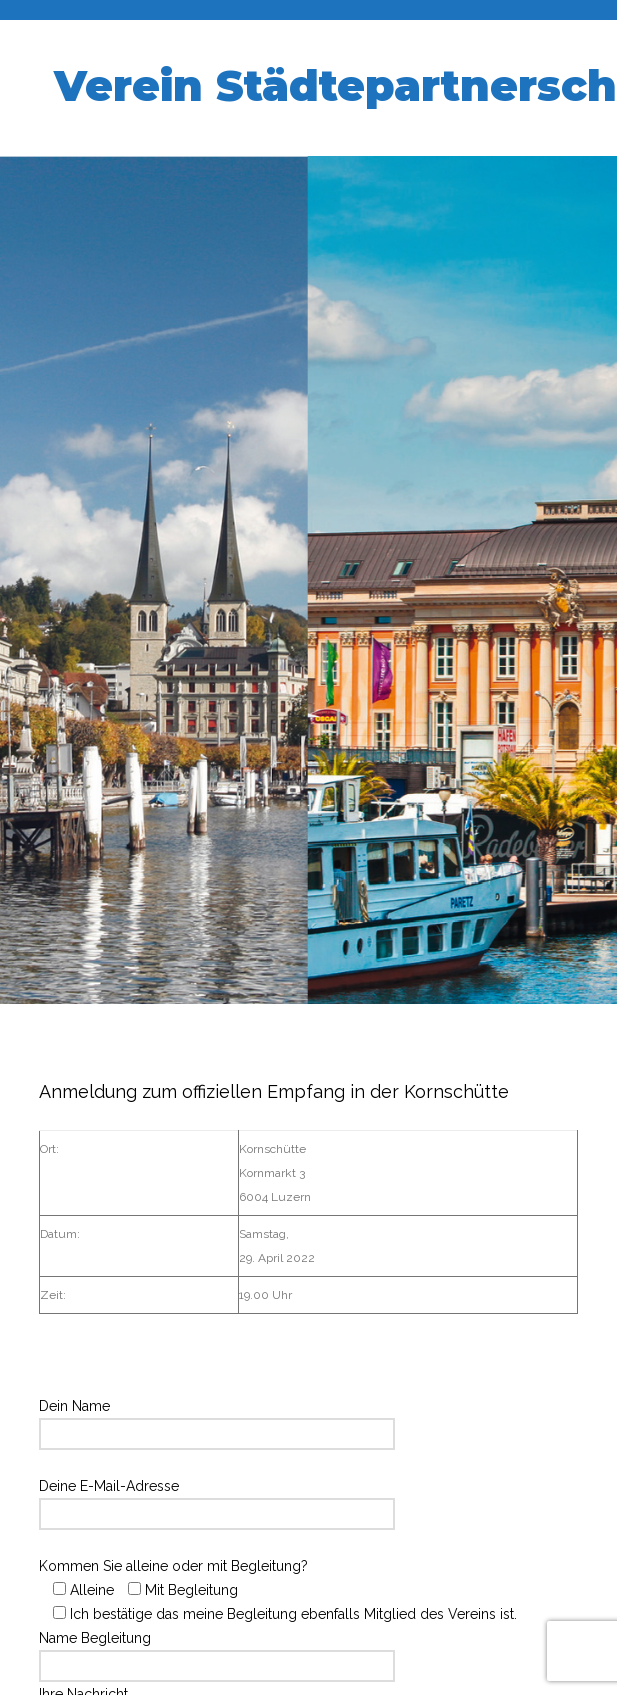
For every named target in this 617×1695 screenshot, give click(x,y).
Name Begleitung (217, 1652)
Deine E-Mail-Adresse (217, 1500)
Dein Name (217, 1420)
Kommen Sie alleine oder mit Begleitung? (278, 1590)
